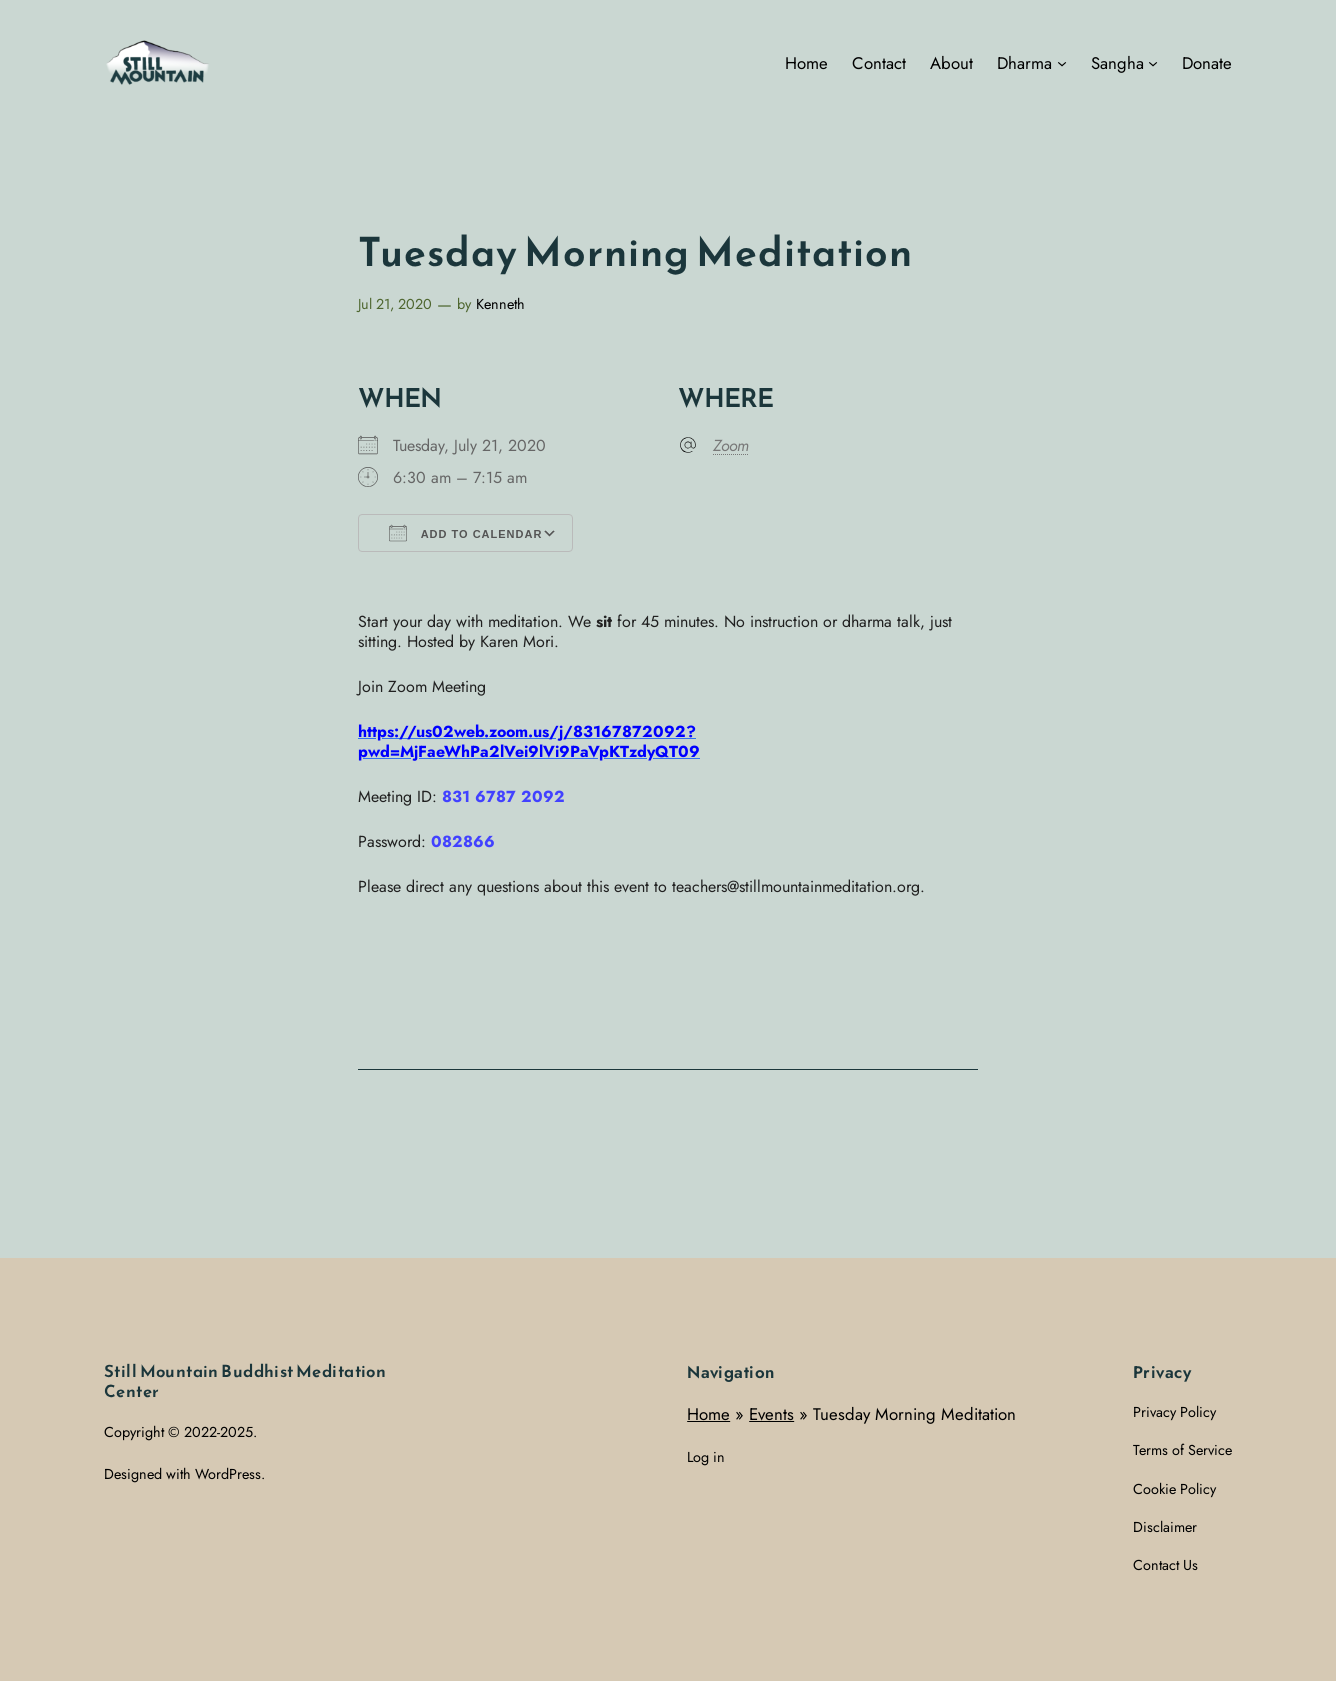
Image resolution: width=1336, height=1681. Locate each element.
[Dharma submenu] (1062, 63)
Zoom (731, 446)
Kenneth (500, 304)
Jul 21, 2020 (395, 304)
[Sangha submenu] (1153, 63)
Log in (706, 1457)
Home (708, 1414)
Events (771, 1414)
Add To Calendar (465, 533)
